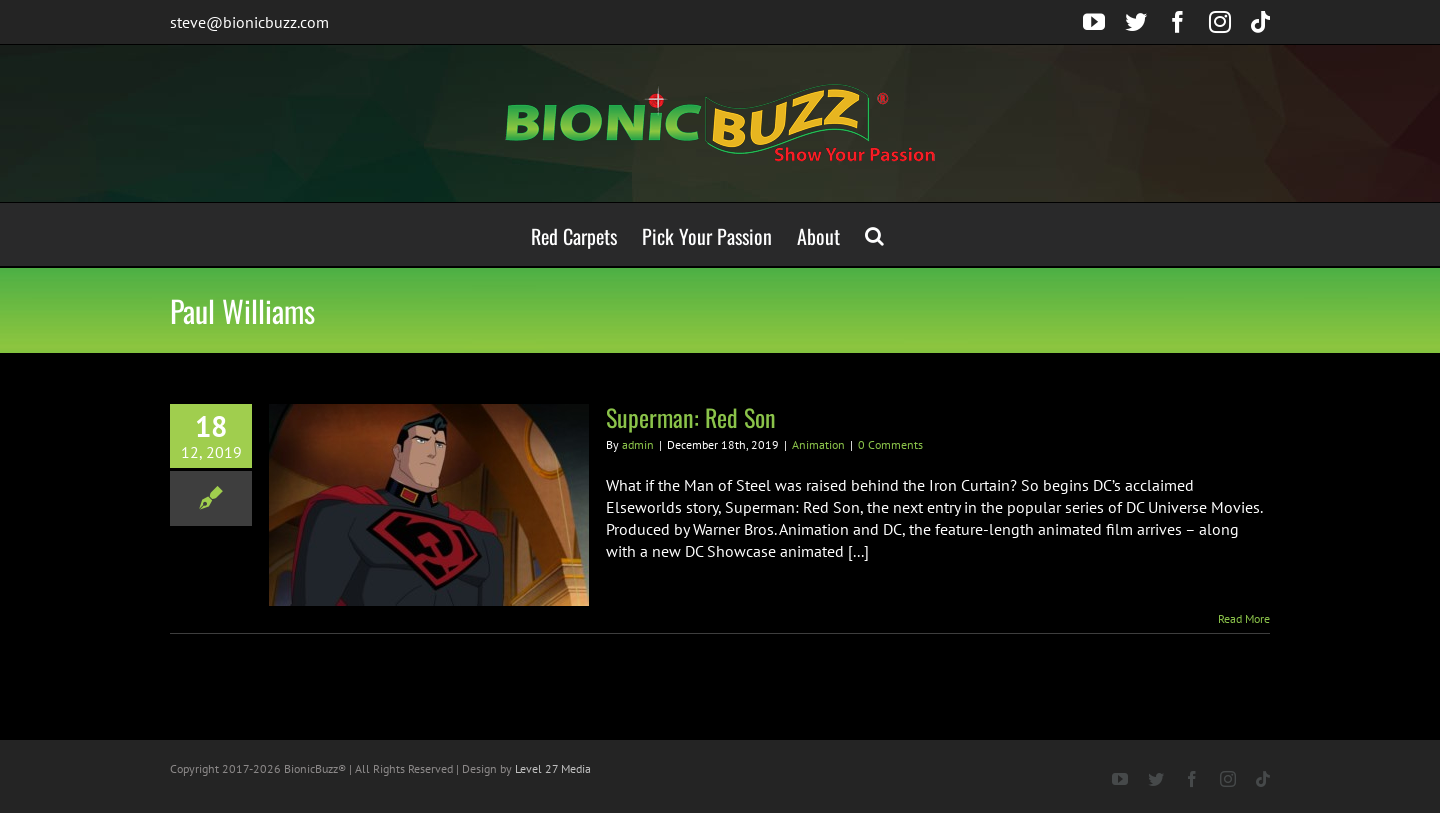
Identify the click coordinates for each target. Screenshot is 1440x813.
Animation (818, 444)
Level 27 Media (553, 768)
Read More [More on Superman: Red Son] (1244, 618)
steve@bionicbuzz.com (249, 22)
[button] (874, 234)
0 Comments (890, 444)
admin (638, 444)
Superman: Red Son (691, 417)
